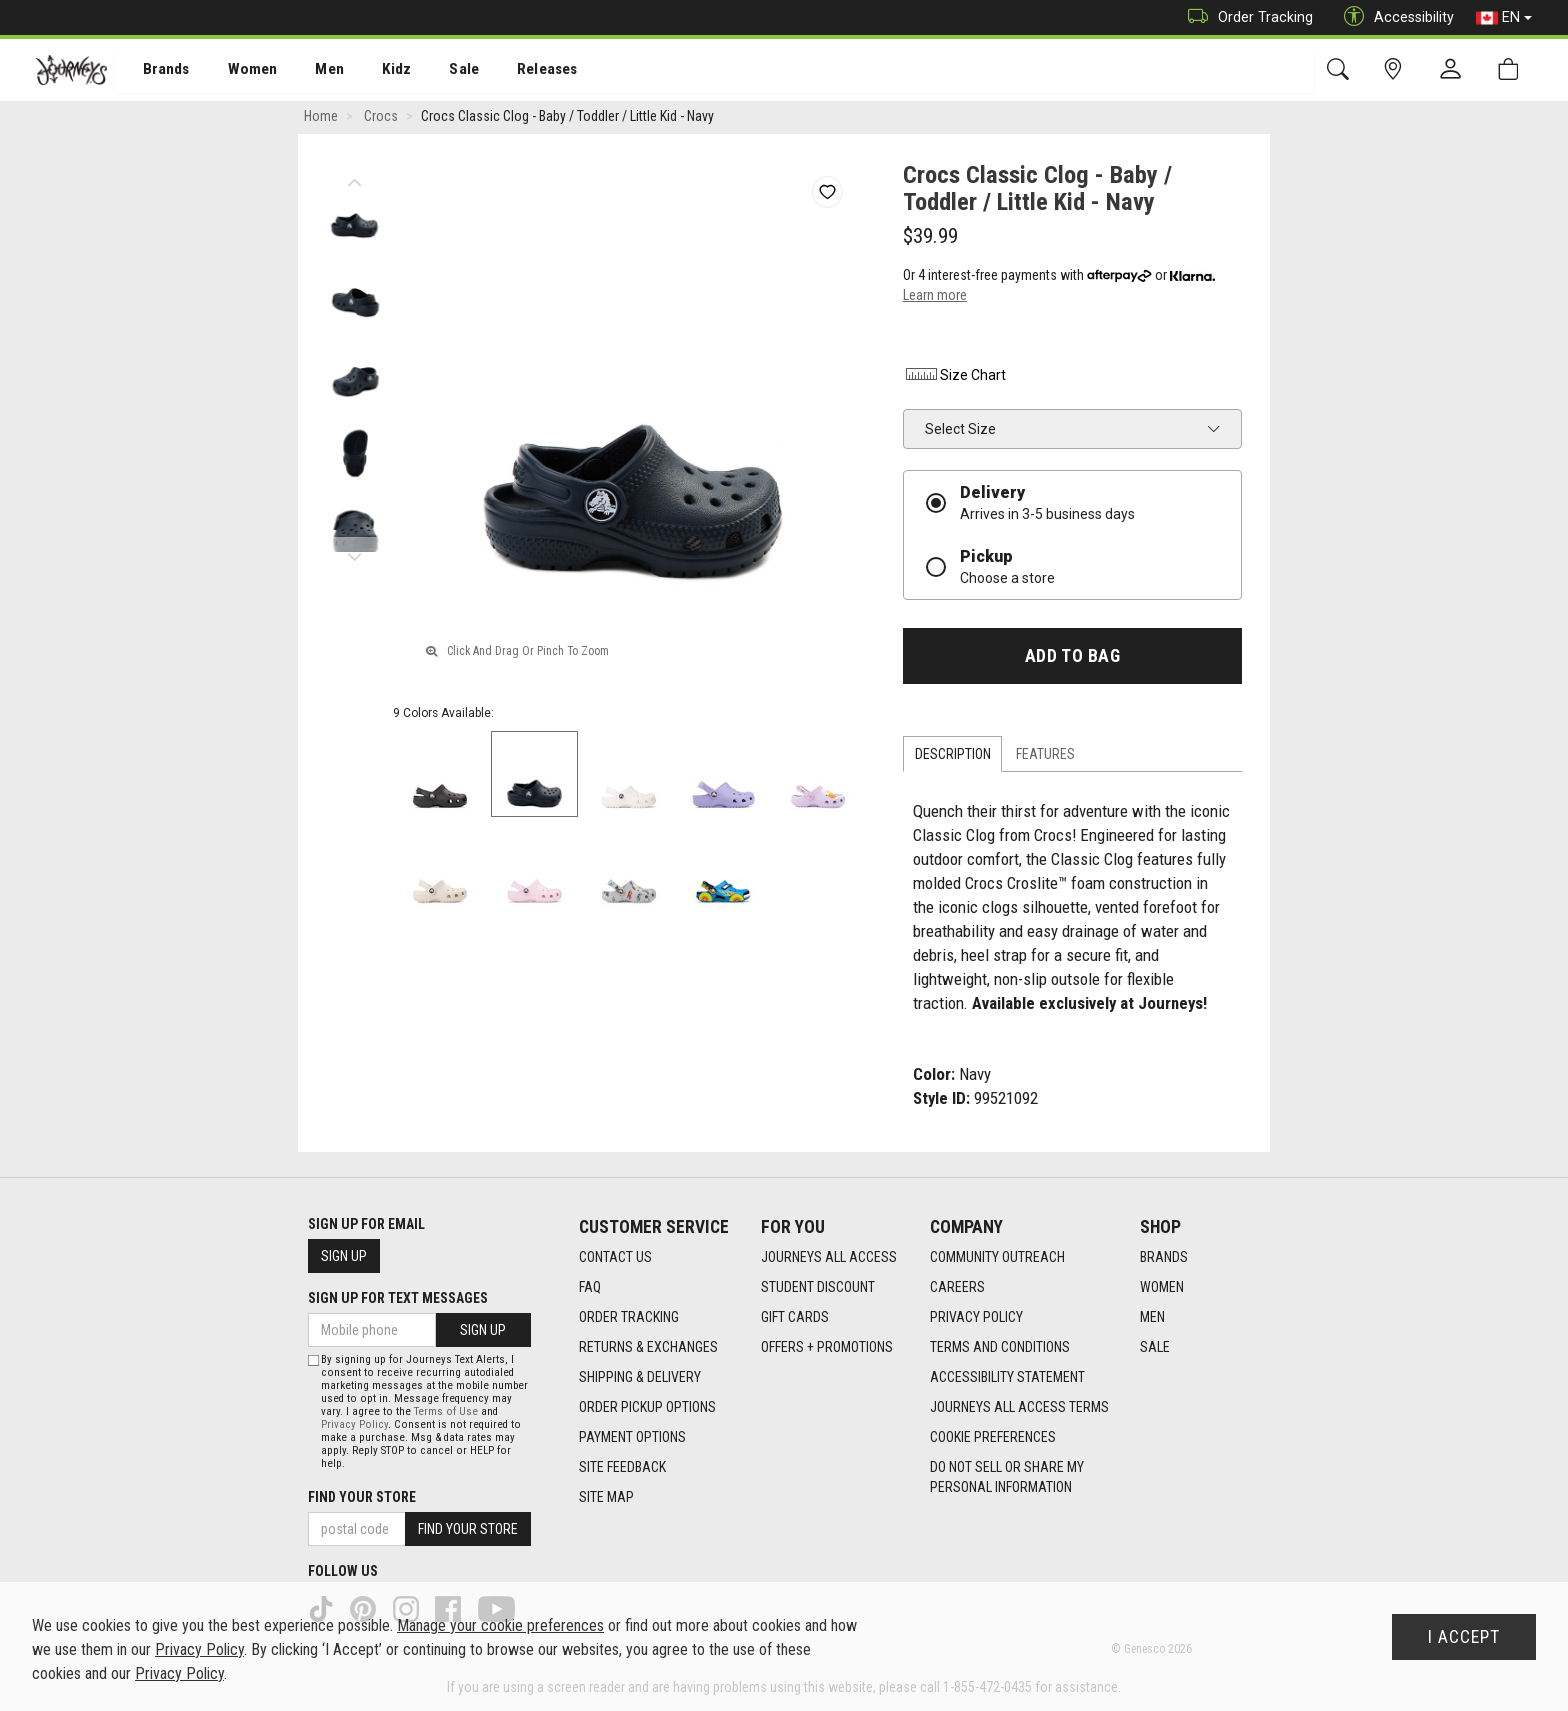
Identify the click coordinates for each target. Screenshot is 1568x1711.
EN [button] (1504, 18)
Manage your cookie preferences (500, 1625)
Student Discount (818, 1288)
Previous (354, 180)
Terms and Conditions (1000, 1348)
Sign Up (344, 1256)
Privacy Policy (976, 1318)
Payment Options (632, 1438)
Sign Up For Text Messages (398, 1298)
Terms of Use (446, 1411)
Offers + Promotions (827, 1348)
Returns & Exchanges (648, 1348)
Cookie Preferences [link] (993, 1438)
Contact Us (615, 1258)
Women (237, 71)
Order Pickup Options (647, 1408)
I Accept (1464, 1637)
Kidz (374, 71)
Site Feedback (622, 1468)
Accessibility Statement (1007, 1378)
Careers (957, 1288)
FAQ (590, 1288)
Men (310, 71)
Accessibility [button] (1394, 17)
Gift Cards (795, 1318)
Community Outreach (997, 1258)
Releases (517, 71)
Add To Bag (1072, 659)
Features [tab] (1045, 757)
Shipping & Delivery (640, 1378)
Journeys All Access (829, 1258)
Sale (438, 71)
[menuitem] (155, 70)
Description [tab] (953, 757)
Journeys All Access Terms (1019, 1408)
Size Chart (954, 378)
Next (354, 555)
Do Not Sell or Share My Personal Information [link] (1007, 1478)
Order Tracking (1245, 17)
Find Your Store (362, 1497)
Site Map (606, 1498)
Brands (154, 71)
